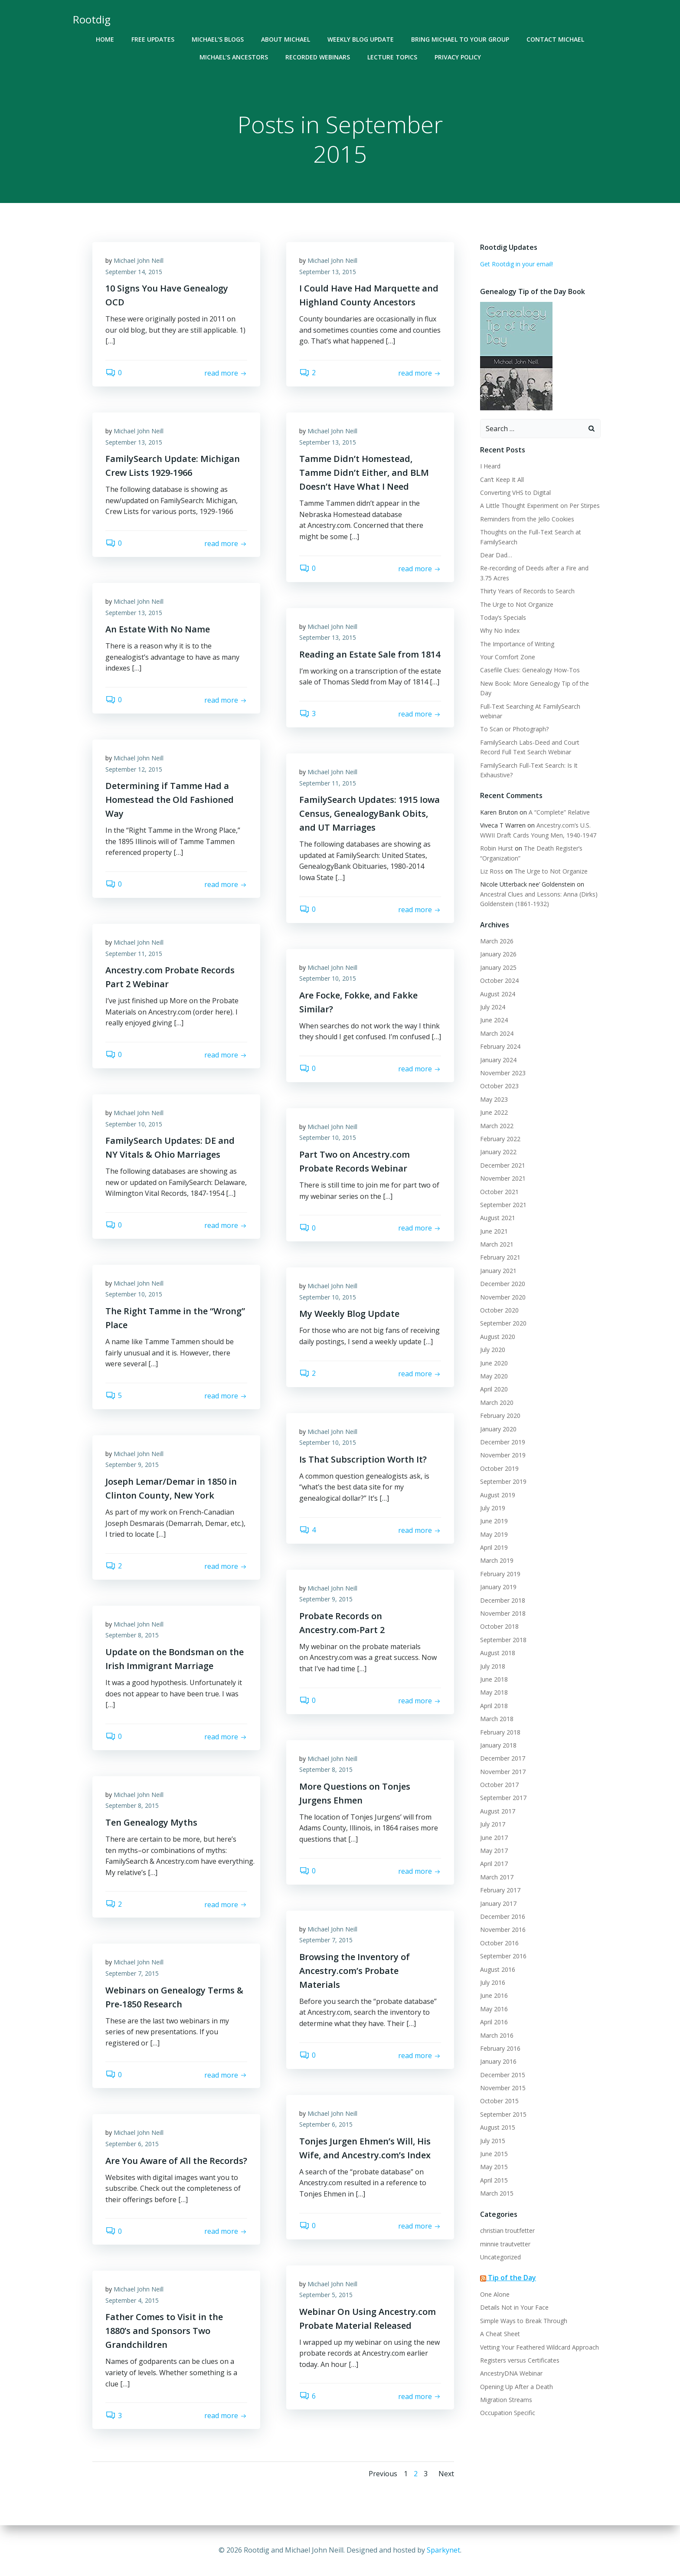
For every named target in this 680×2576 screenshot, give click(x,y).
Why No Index (500, 630)
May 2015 (494, 2167)
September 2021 (503, 1205)
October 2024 (499, 980)
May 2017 (494, 1850)
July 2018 (492, 1666)
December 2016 (502, 1916)
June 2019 (494, 1521)
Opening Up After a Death (516, 2387)
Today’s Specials (503, 617)
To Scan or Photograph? (514, 729)
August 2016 (497, 1969)
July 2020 (492, 1349)
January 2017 (498, 1903)
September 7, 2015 (326, 1940)
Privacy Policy (458, 57)
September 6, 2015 (326, 2124)
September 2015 (503, 2114)
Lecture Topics (392, 57)
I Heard (490, 466)
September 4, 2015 (132, 2300)
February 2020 (500, 1415)
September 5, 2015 (326, 2295)
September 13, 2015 (327, 272)
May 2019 (494, 1534)
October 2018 (499, 1626)
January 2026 (498, 954)
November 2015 (503, 2088)
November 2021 (503, 1178)
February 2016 (500, 2048)
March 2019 (496, 1560)
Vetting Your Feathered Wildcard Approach (539, 2347)
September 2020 (503, 1323)
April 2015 (494, 2180)
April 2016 (494, 2022)
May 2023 (494, 1099)
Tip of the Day (512, 2277)
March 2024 (496, 1033)
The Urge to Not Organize (516, 604)
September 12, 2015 (133, 769)
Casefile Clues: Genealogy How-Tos (530, 670)
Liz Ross (491, 871)
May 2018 (494, 1692)
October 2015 (499, 2101)
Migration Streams (506, 2400)
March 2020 (496, 1402)
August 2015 (497, 2127)
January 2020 (498, 1429)
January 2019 (498, 1587)
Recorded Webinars (317, 57)
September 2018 (503, 1640)
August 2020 (497, 1336)
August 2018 (497, 1653)
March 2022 (496, 1126)
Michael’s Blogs (218, 39)
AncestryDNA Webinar (511, 2373)
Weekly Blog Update (360, 39)
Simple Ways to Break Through (523, 2321)
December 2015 (502, 2075)
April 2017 (494, 1863)
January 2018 (498, 1745)
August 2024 (497, 994)
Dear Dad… (496, 555)
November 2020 (503, 1297)
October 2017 (499, 1785)
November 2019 (503, 1455)
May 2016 (494, 2009)
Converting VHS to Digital (515, 492)
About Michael (285, 39)
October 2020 (499, 1310)
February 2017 (500, 1890)
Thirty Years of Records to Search (527, 591)
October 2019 (499, 1468)
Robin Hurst (496, 848)
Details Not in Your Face (514, 2307)
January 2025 (498, 967)
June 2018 (494, 1679)
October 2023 (499, 1086)
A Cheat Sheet (500, 2334)
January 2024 (498, 1060)
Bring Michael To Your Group (460, 39)
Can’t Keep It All (502, 479)
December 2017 (502, 1758)
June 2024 (494, 1020)
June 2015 (494, 2154)
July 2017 (492, 1824)
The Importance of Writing (517, 644)
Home (105, 39)
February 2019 (500, 1574)
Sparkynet (443, 2550)
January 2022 (498, 1152)
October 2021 (499, 1192)
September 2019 (503, 1481)
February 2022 (500, 1139)
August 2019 (497, 1495)
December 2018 (502, 1600)
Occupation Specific (507, 2413)
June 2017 (494, 1837)
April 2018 (494, 1706)
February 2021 (500, 1257)
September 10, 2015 (327, 978)
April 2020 (494, 1389)
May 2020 (494, 1376)
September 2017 (503, 1798)
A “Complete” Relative (559, 812)
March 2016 (496, 2035)
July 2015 (492, 2141)
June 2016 (494, 1995)
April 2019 (494, 1547)
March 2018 (496, 1719)
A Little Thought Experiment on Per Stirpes (540, 505)
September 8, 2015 (132, 1635)
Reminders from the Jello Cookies (527, 519)
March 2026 (496, 941)
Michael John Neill (138, 260)
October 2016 (499, 1943)
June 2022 (494, 1112)
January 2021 (498, 1271)
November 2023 (503, 1073)
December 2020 (502, 1284)
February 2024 (500, 1046)
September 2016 (503, 1956)
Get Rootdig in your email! (516, 264)
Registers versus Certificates (519, 2360)
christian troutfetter (507, 2230)
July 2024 (492, 1007)
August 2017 (497, 1811)
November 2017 (503, 1772)
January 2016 (498, 2061)
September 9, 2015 (132, 1464)
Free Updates (152, 39)
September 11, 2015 (327, 783)
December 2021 (502, 1165)
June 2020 (494, 1363)
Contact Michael (555, 39)
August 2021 (497, 1218)
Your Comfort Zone (507, 657)
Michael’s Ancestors (233, 57)
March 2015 (496, 2193)
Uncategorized (500, 2257)
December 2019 (502, 1442)
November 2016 (503, 1929)
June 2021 (494, 1231)
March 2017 (496, 1877)
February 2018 (500, 1732)
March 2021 (496, 1244)
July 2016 (492, 1982)
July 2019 (492, 1508)
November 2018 (503, 1613)
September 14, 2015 (133, 272)
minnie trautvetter (505, 2244)
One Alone (495, 2294)
